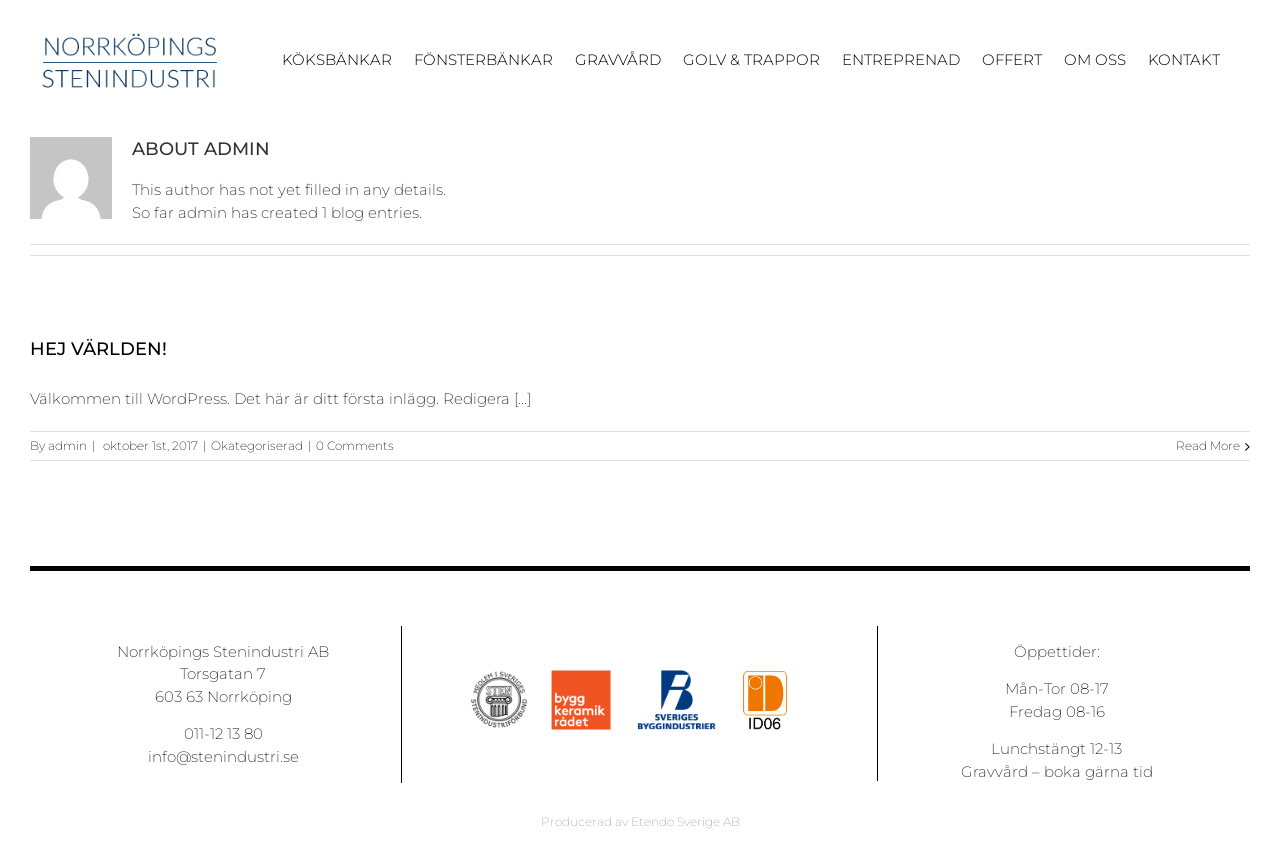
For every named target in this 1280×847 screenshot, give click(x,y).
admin (67, 445)
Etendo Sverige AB (685, 821)
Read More (1208, 445)
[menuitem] (348, 68)
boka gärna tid (1098, 771)
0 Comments (355, 445)
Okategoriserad (257, 445)
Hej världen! (98, 349)
